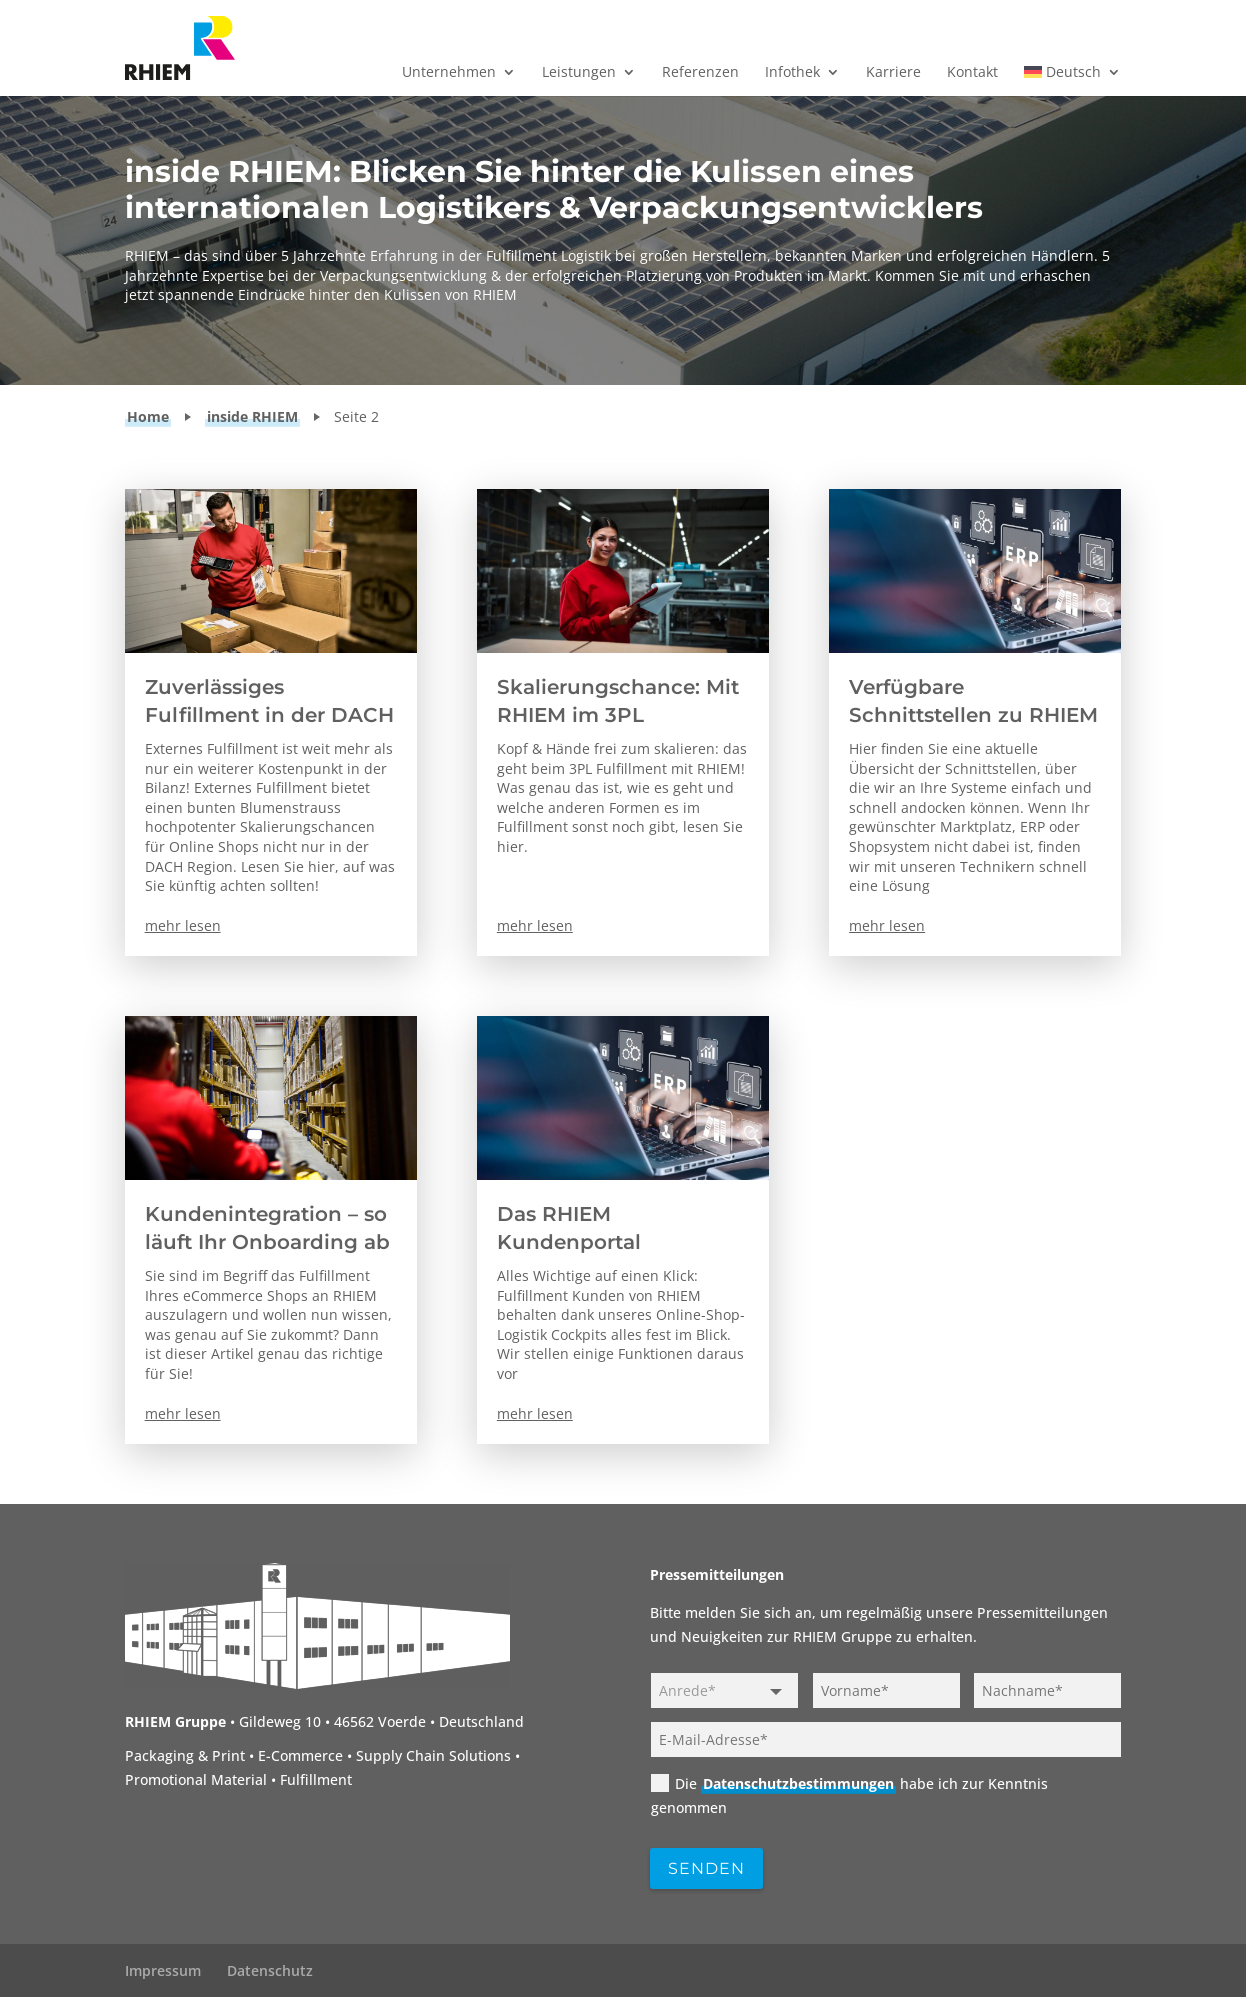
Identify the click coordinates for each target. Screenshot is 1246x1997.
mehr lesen (183, 925)
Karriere (893, 73)
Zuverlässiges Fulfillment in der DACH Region (269, 715)
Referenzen (700, 73)
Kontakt (972, 73)
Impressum (163, 1970)
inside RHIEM (252, 416)
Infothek (792, 73)
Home (148, 416)
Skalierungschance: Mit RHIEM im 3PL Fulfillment (618, 715)
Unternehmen (449, 73)
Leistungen (579, 73)
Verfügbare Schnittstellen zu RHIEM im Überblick (973, 715)
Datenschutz (270, 1970)
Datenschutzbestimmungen (798, 1783)
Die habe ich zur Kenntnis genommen (849, 1795)
